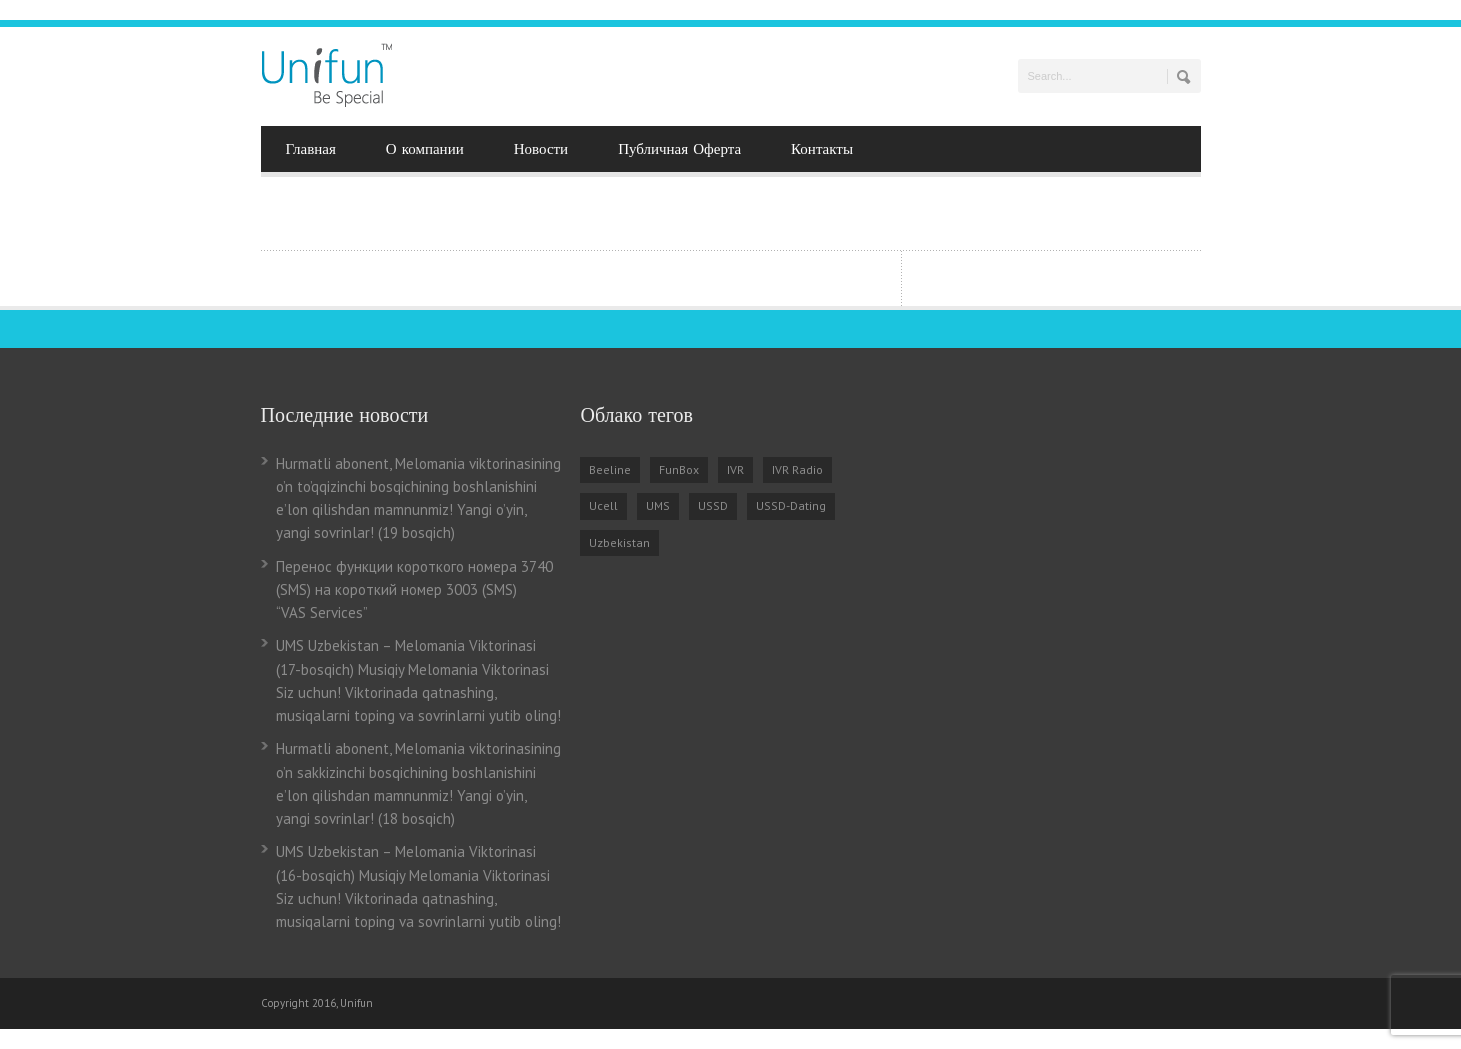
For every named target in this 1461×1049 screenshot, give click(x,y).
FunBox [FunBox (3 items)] (679, 469)
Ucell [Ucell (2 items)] (603, 505)
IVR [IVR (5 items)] (735, 469)
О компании (425, 149)
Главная (311, 149)
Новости (541, 149)
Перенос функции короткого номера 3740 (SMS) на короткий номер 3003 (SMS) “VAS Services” (414, 590)
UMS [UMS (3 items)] (658, 505)
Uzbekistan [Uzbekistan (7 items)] (619, 542)
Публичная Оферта (679, 149)
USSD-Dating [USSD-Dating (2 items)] (791, 505)
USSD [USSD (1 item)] (713, 505)
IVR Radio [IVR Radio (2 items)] (797, 469)
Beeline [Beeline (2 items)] (610, 469)
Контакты (822, 149)
